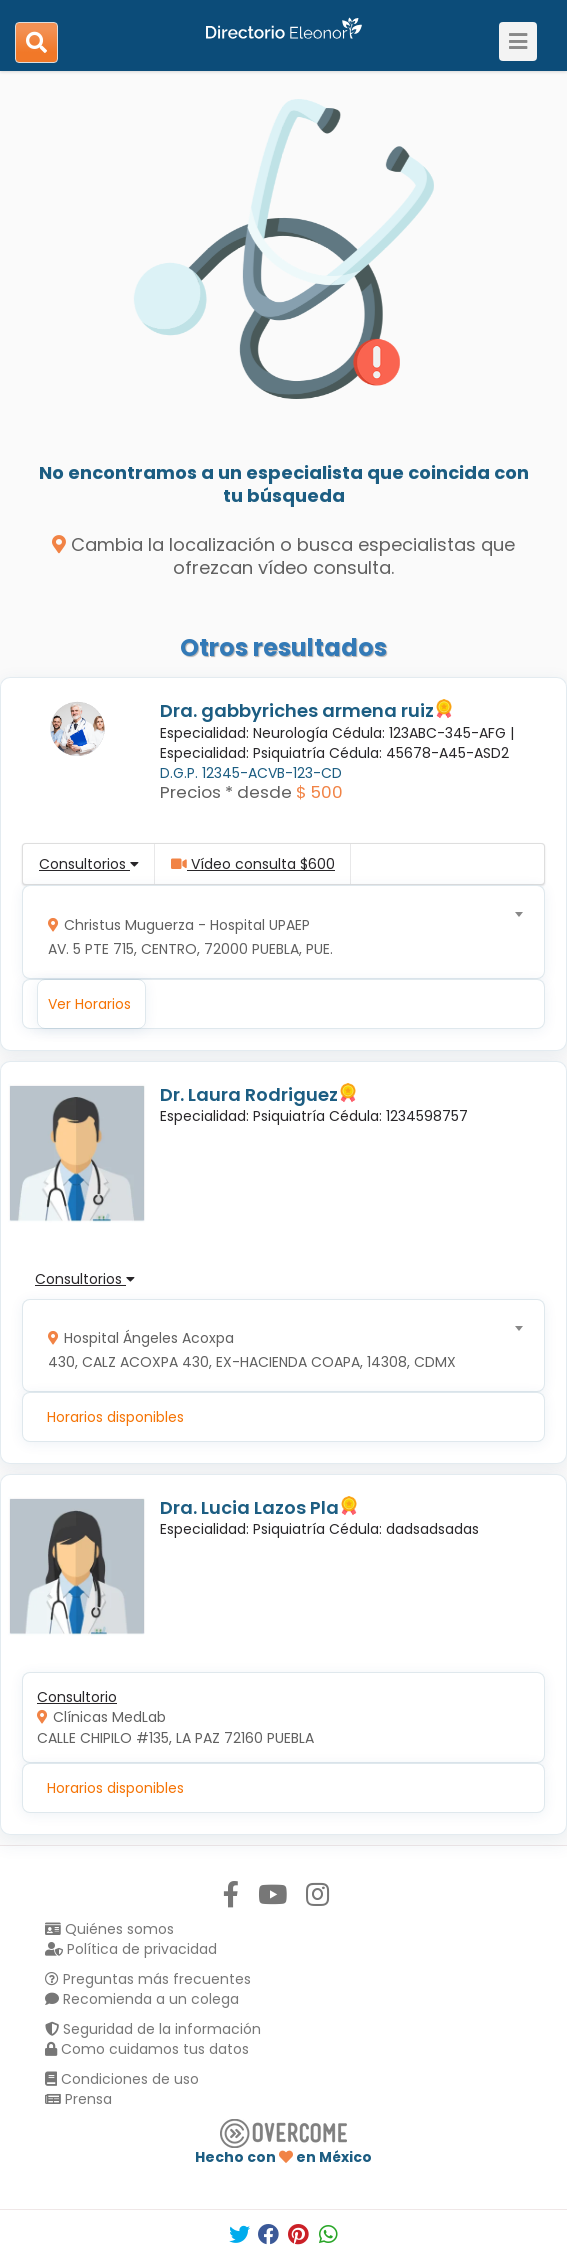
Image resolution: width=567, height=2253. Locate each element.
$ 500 (319, 792)
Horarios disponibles (115, 1417)
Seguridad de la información (153, 2029)
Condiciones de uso (122, 2079)
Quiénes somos (109, 1929)
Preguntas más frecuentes (148, 1979)
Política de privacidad (131, 1949)
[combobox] (277, 932)
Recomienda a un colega (142, 1999)
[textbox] (277, 932)
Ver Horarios (89, 1004)
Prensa (78, 2099)
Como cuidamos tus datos (147, 2049)
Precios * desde (226, 792)
